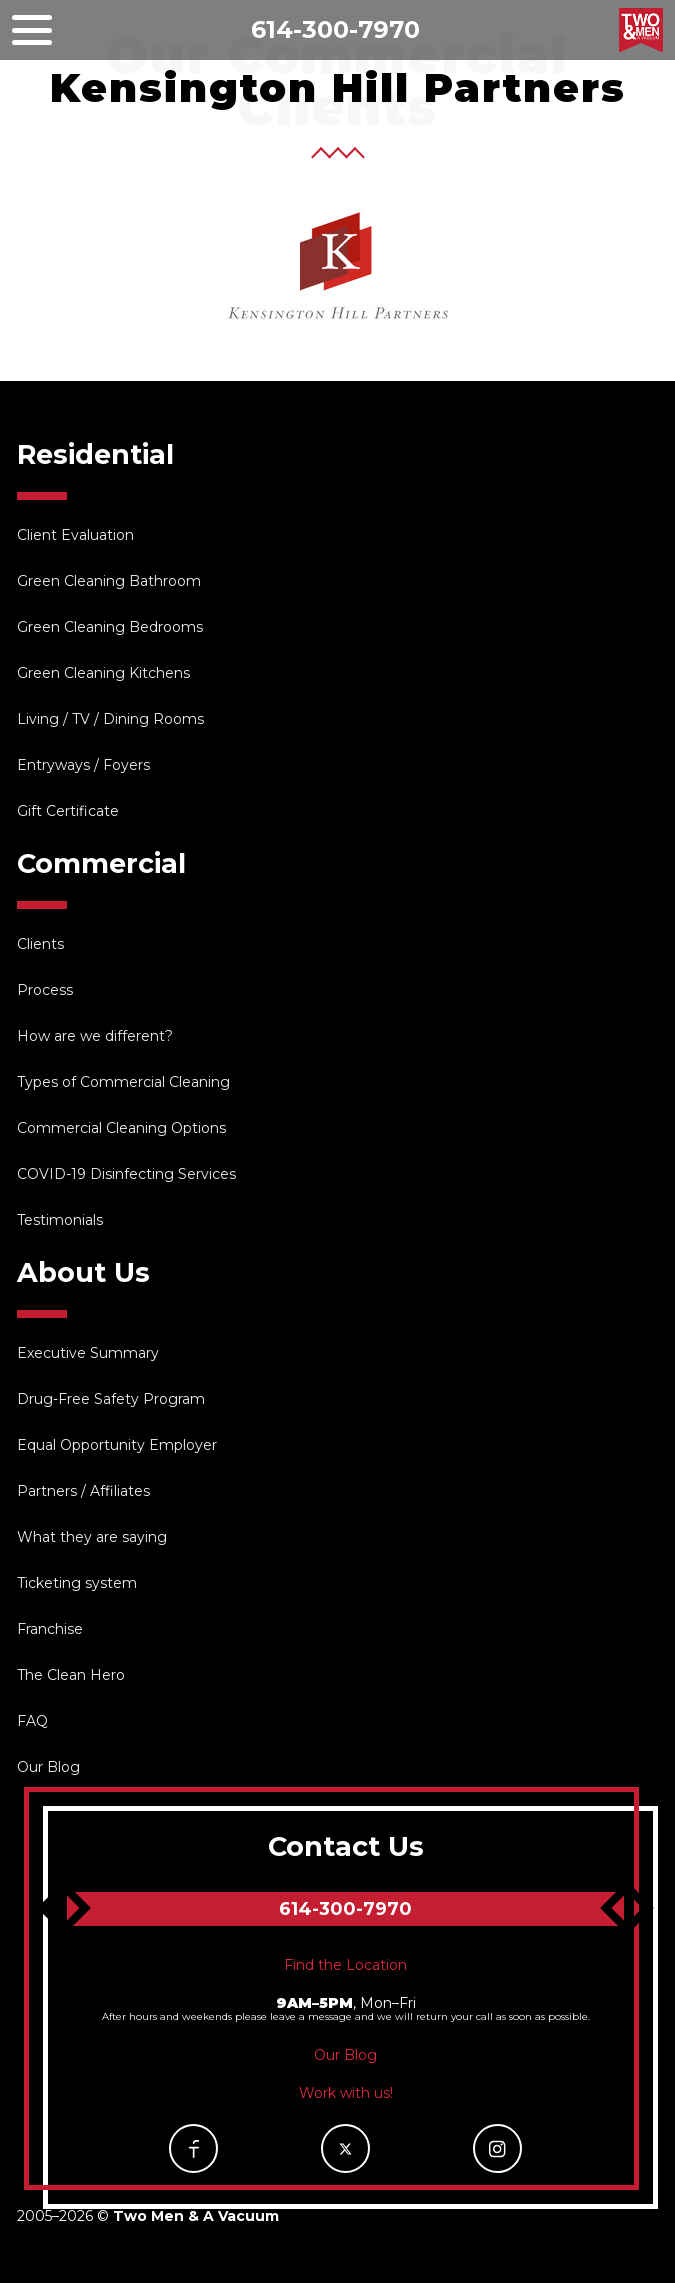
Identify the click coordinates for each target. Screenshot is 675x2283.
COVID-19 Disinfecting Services (126, 1174)
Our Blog (48, 1767)
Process (45, 990)
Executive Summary (88, 1353)
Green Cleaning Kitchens (103, 673)
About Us (83, 1272)
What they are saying (92, 1537)
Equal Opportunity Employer (117, 1445)
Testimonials (60, 1220)
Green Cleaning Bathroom (109, 581)
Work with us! (346, 2093)
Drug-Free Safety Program (111, 1399)
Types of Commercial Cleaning (123, 1082)
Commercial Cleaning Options (121, 1128)
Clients (40, 944)
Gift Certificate (68, 811)
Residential (95, 454)
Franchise (50, 1629)
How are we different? (95, 1036)
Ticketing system (77, 1583)
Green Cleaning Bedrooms (110, 627)
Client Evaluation (75, 535)
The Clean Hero (71, 1675)
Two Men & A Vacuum (641, 30)
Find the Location (345, 1965)
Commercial (101, 863)
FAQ (32, 1721)
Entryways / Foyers (83, 765)
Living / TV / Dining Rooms (110, 719)
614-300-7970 (335, 29)
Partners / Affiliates (83, 1491)
